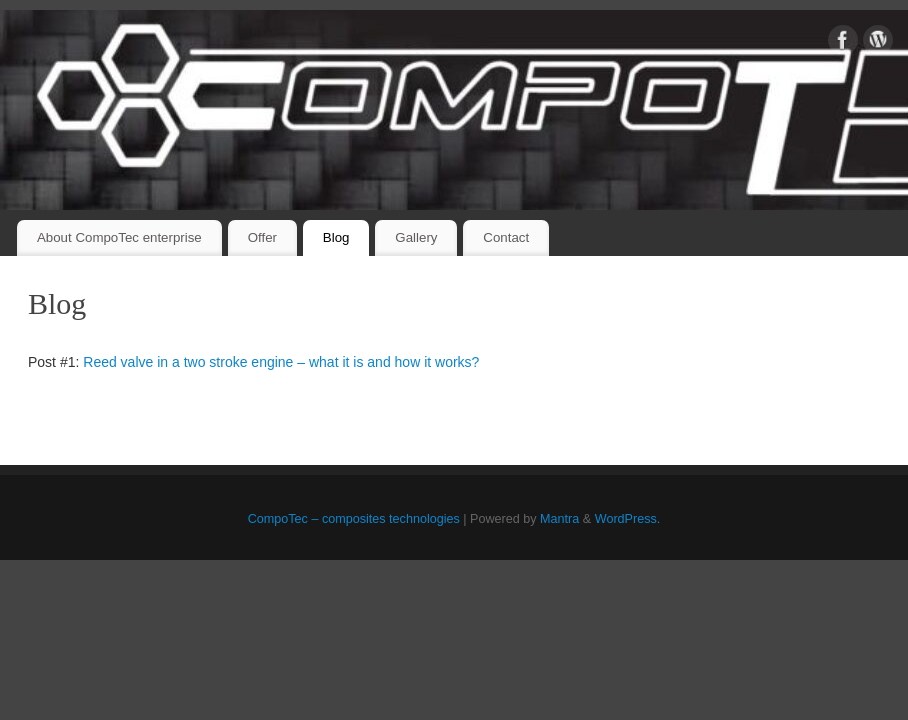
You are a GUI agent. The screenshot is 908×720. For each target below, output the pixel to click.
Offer (262, 237)
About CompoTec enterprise (119, 237)
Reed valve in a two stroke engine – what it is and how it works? (281, 362)
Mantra (559, 519)
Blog (336, 237)
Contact (506, 237)
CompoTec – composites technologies (354, 519)
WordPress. (628, 519)
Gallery (416, 237)
